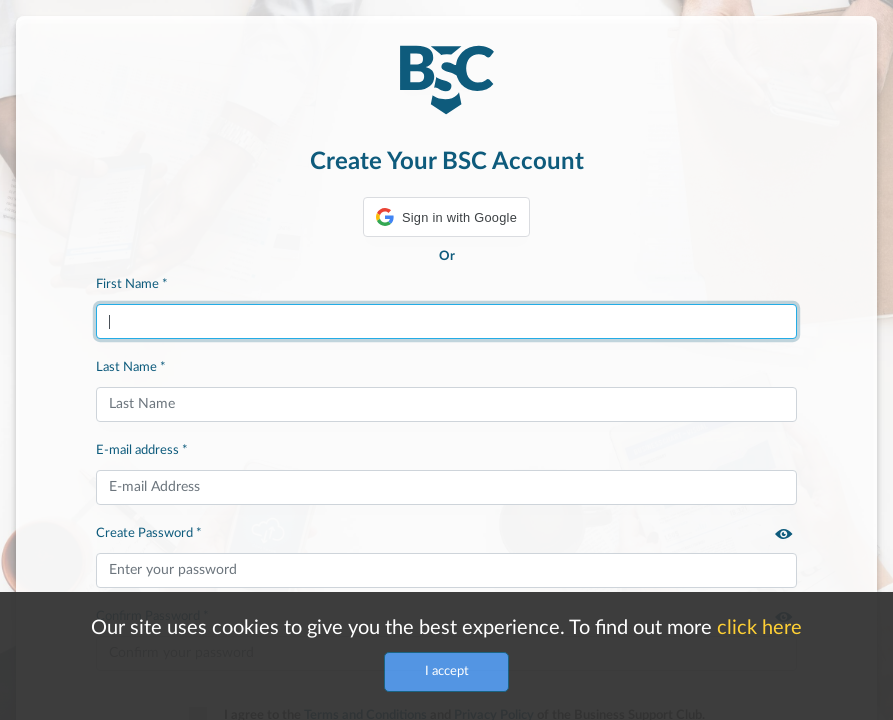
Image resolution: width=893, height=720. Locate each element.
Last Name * (131, 367)
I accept (447, 671)
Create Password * (149, 533)
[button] (446, 217)
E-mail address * (142, 450)
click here (759, 628)
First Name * (132, 284)
